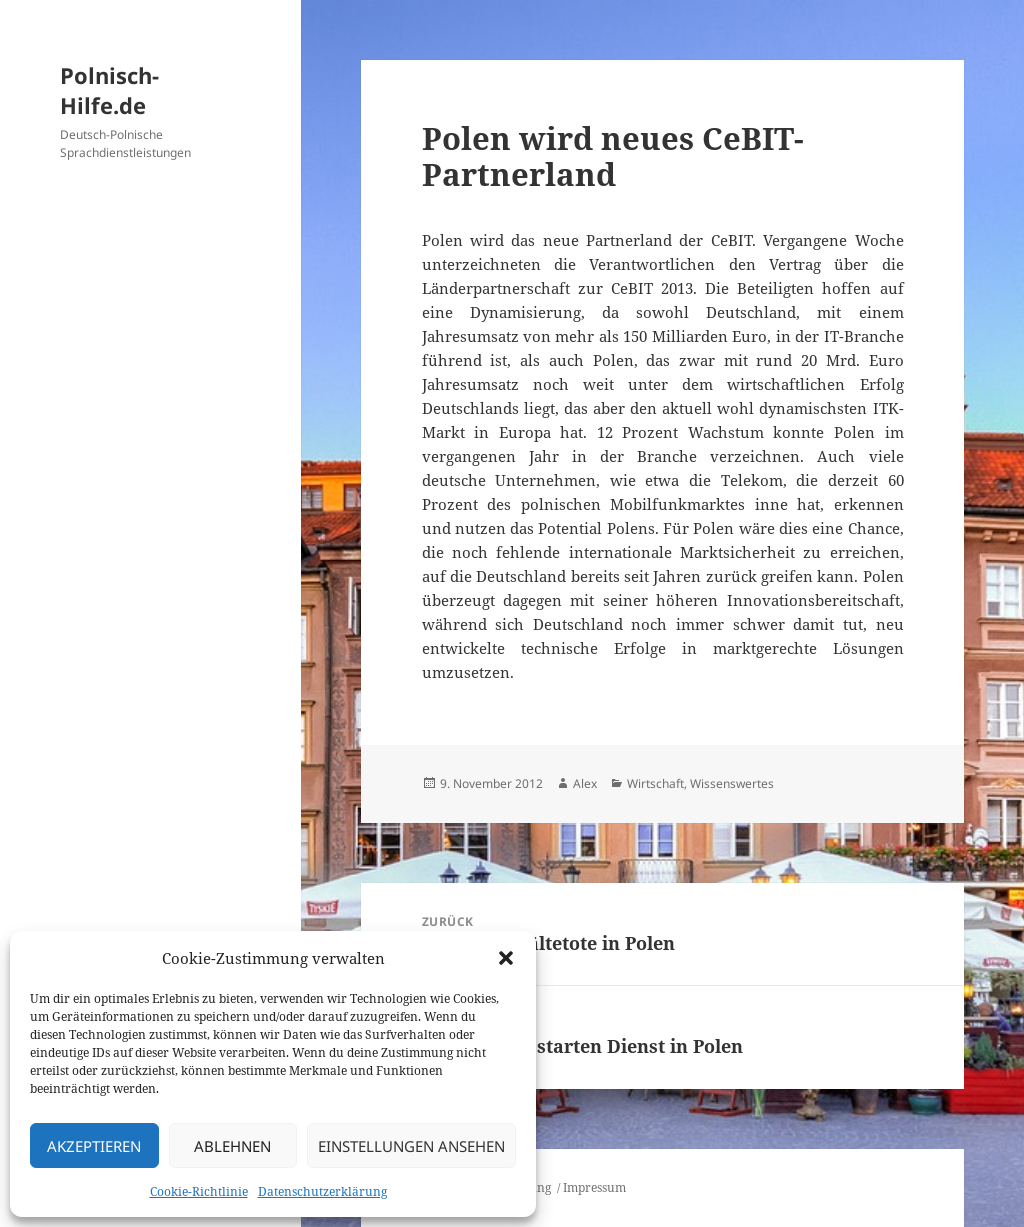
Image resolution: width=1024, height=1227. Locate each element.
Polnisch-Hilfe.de (109, 90)
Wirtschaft (655, 783)
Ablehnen (232, 1146)
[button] (506, 958)
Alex (585, 783)
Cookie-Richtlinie (199, 1191)
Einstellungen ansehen (411, 1146)
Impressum (594, 1187)
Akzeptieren (94, 1146)
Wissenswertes (732, 783)
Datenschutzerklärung (322, 1191)
